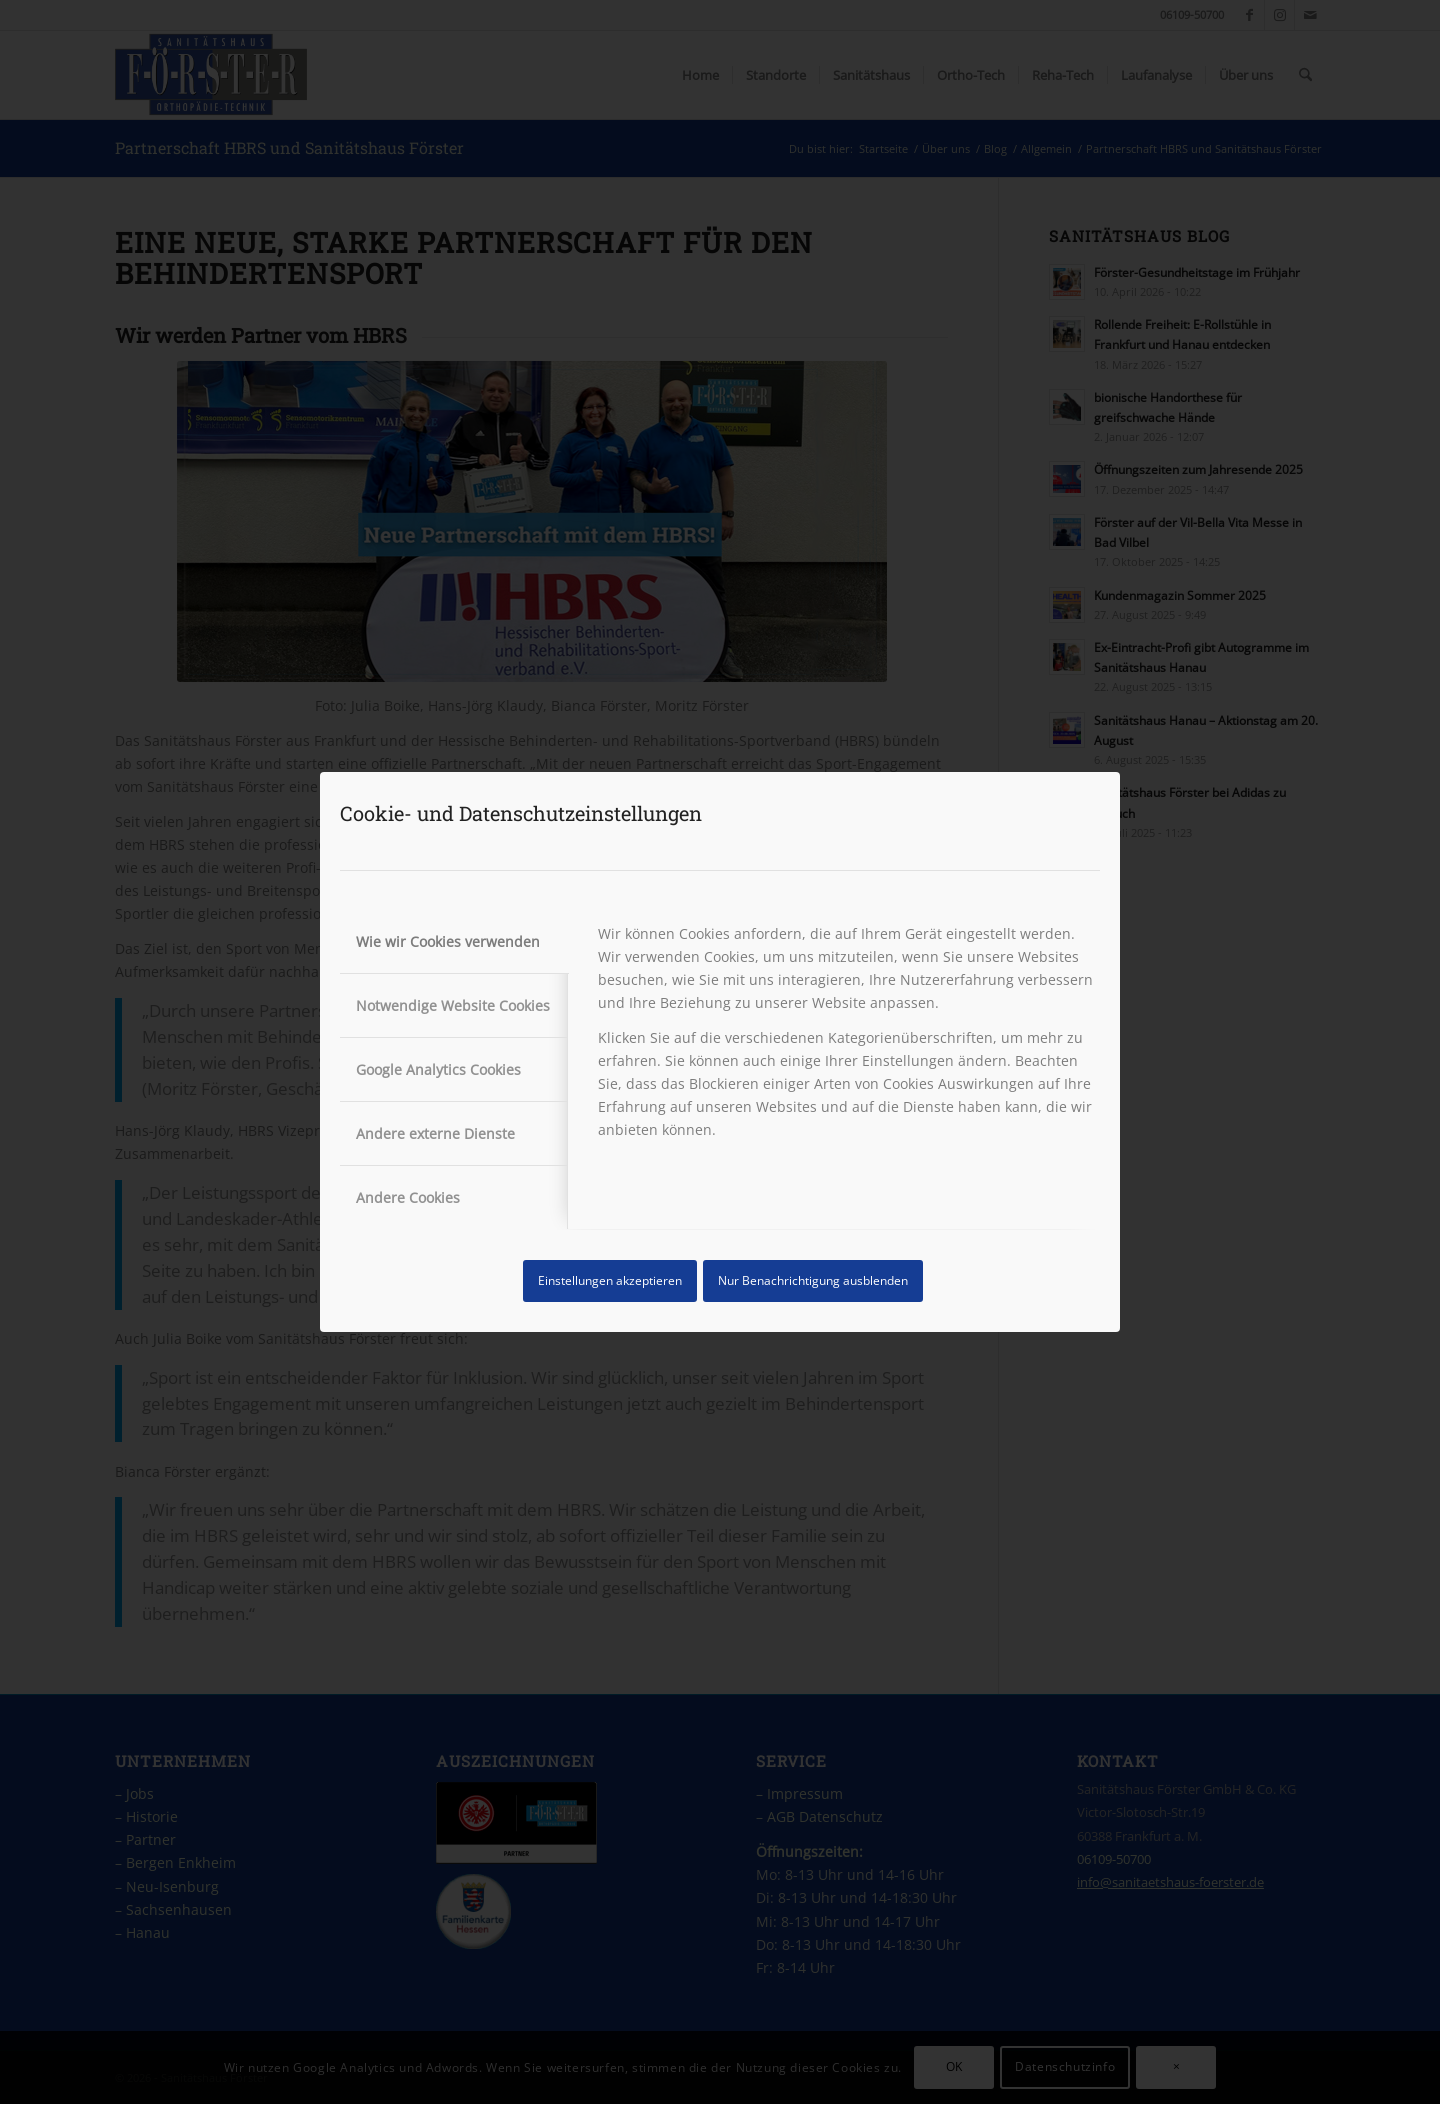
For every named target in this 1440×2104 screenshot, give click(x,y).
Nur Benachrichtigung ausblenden (813, 1280)
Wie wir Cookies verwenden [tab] (448, 941)
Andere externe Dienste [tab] (435, 1133)
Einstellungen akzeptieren (610, 1280)
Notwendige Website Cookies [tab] (453, 1005)
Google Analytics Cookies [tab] (438, 1069)
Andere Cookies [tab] (408, 1197)
